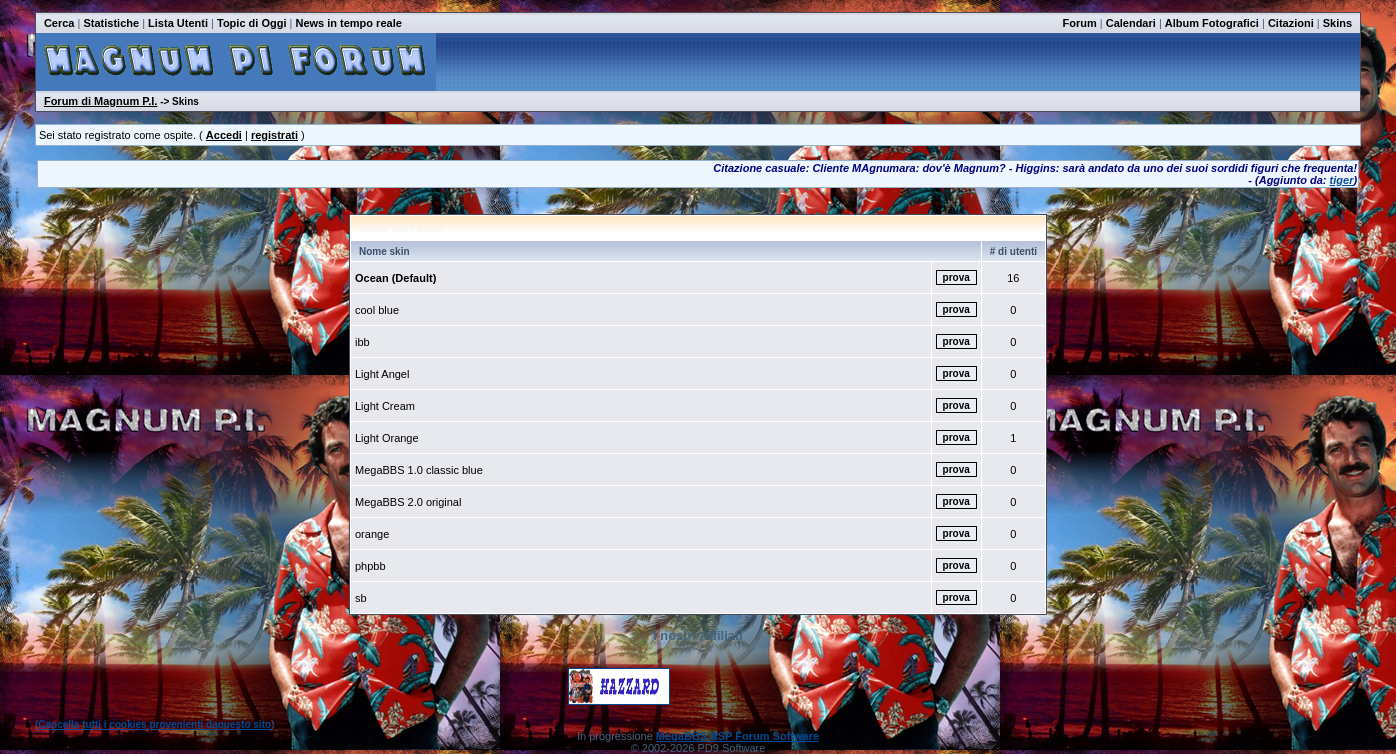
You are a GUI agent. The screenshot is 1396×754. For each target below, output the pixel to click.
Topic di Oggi (251, 23)
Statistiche (111, 23)
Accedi (224, 135)
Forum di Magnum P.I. (100, 101)
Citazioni (1291, 23)
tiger (1342, 180)
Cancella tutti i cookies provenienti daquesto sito (154, 724)
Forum (1079, 23)
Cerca (59, 23)
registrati (274, 135)
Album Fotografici (1212, 23)
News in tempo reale (348, 23)
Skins (1337, 23)
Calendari (1131, 23)
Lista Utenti (178, 23)
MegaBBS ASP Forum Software (737, 736)
